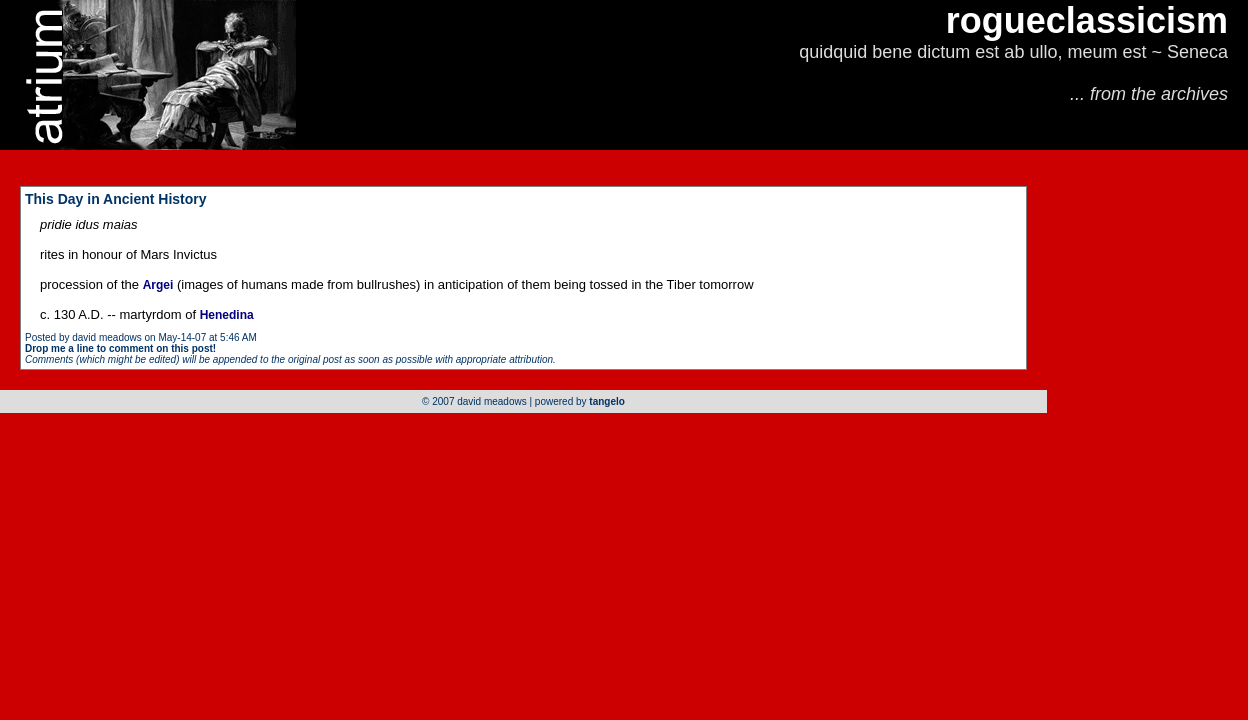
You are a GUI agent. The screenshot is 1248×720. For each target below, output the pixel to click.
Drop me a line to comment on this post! (120, 348)
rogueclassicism (1087, 20)
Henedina (227, 315)
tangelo (607, 401)
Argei (158, 285)
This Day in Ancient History (116, 199)
